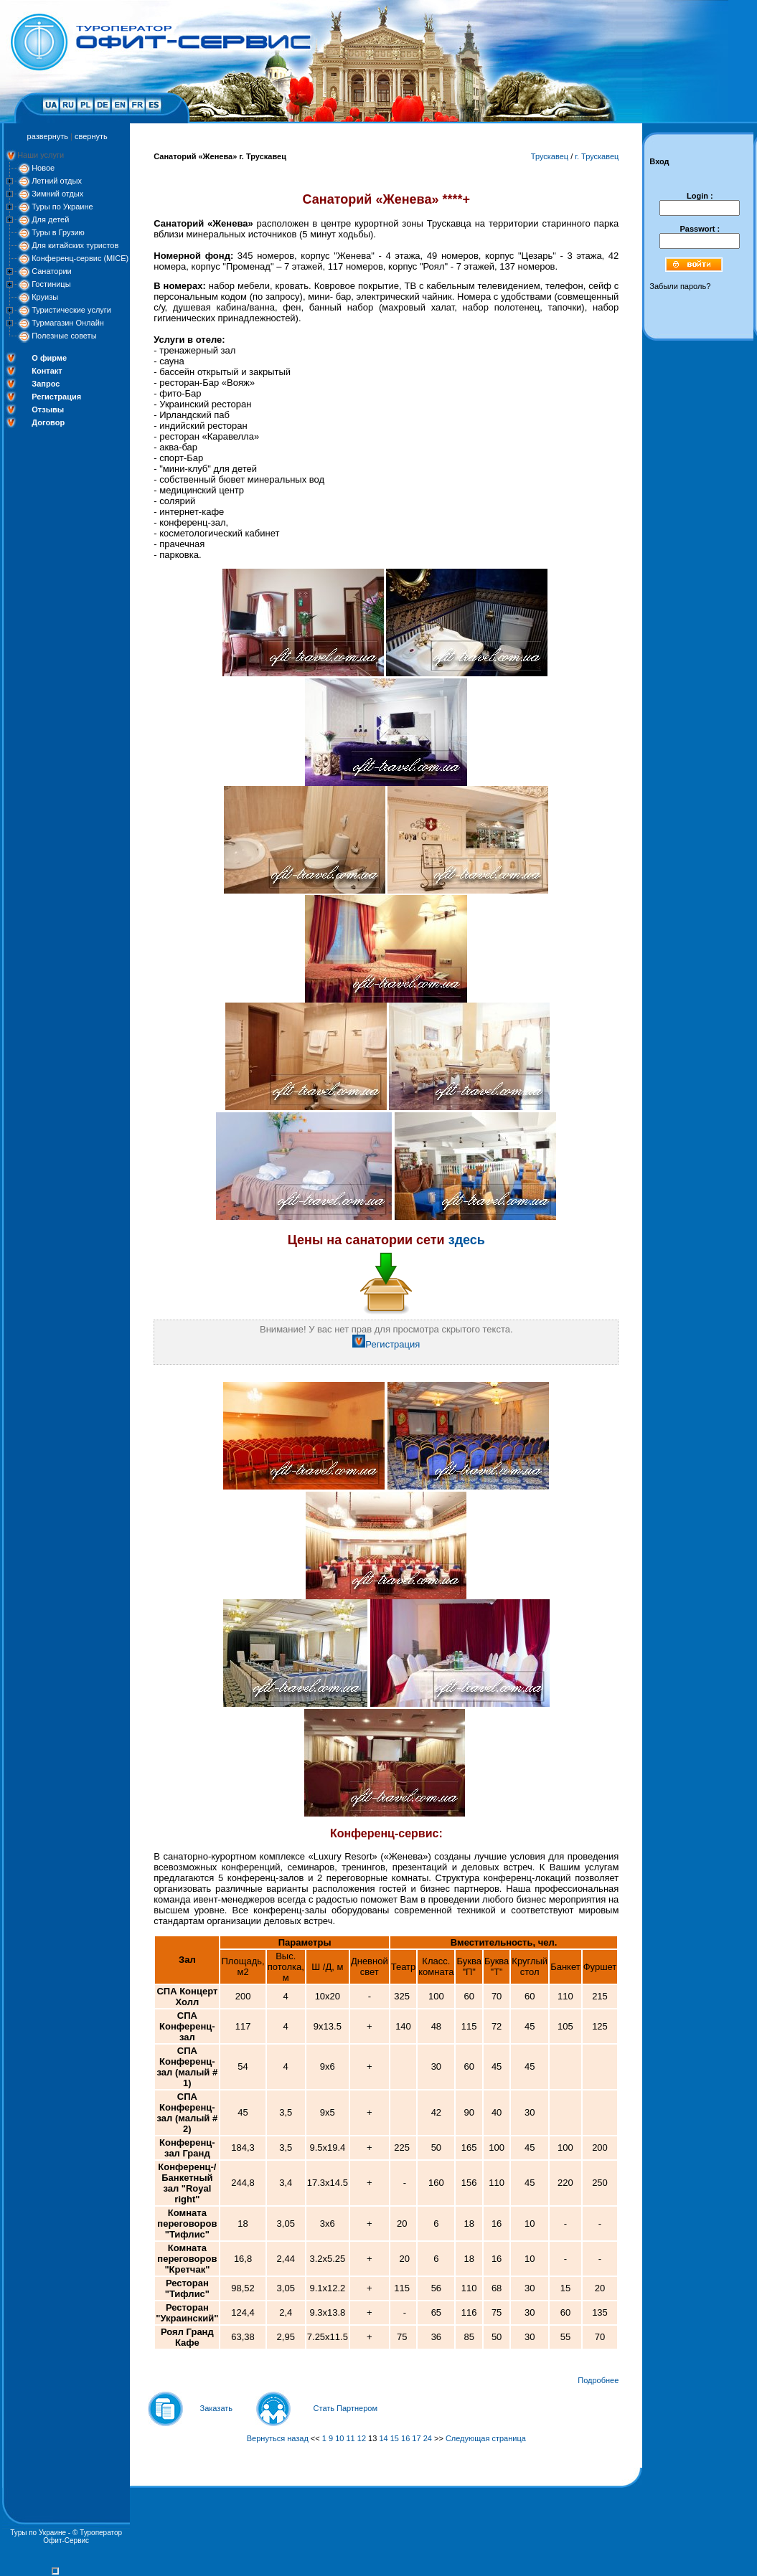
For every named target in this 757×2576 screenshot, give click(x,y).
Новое (43, 168)
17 (416, 2438)
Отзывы (48, 409)
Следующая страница (486, 2438)
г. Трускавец (597, 156)
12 (361, 2438)
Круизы (45, 297)
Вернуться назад (278, 2438)
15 (394, 2438)
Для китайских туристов (75, 245)
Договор (48, 422)
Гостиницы (51, 284)
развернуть (47, 136)
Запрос (46, 383)
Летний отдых (57, 180)
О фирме (49, 358)
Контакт (47, 370)
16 (405, 2438)
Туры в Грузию (58, 232)
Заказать (216, 2408)
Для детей (50, 219)
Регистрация (56, 396)
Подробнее (598, 2380)
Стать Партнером (346, 2408)
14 (383, 2438)
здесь (466, 1240)
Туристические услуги (71, 310)
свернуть (91, 136)
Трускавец (549, 156)
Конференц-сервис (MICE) (80, 258)
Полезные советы (64, 335)
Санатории (52, 271)
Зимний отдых (57, 193)
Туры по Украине (62, 206)
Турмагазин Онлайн (68, 322)
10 (339, 2438)
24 (427, 2438)
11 (350, 2438)
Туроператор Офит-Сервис (82, 2536)
